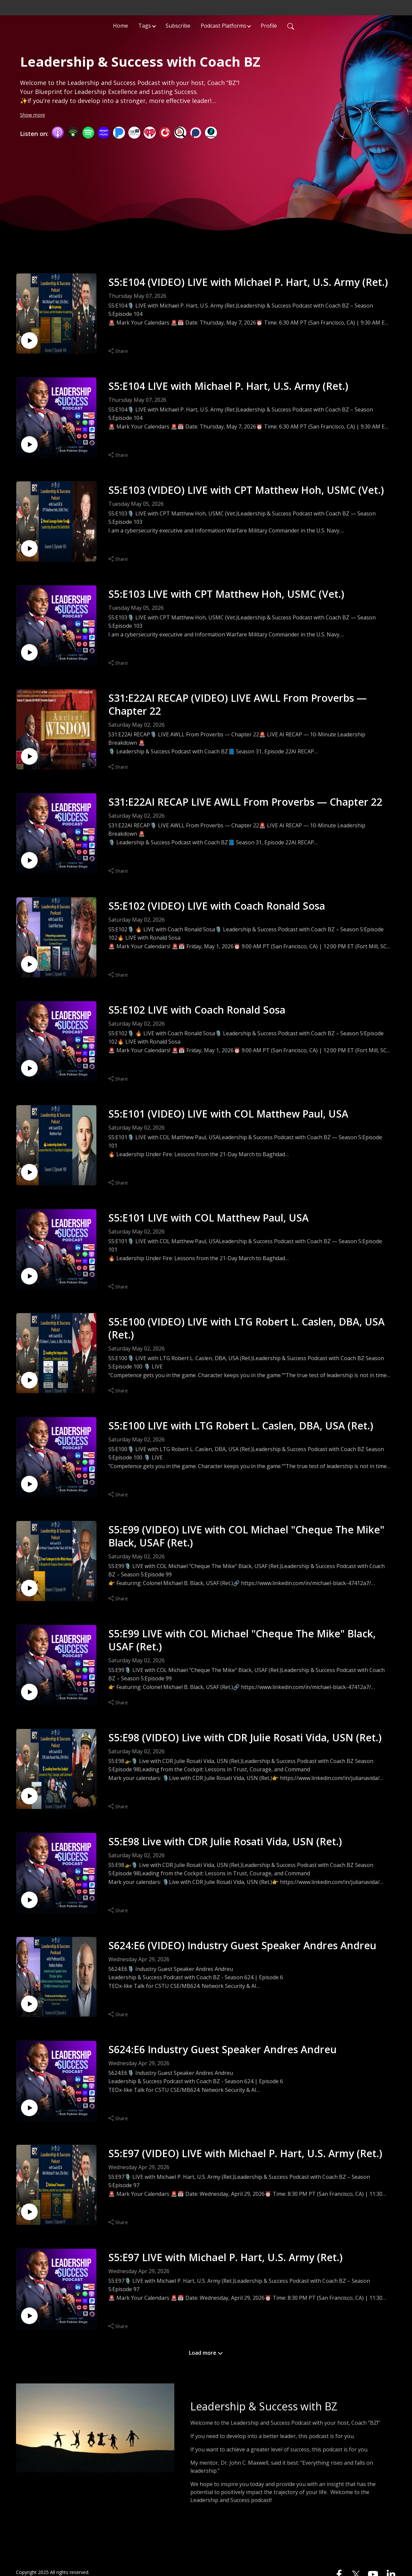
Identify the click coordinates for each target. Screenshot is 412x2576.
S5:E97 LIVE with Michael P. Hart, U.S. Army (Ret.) (225, 2257)
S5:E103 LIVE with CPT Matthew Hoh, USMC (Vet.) (226, 593)
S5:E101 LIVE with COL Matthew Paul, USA (208, 1217)
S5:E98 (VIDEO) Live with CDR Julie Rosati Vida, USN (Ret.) (245, 1737)
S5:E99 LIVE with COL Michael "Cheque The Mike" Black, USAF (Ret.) (242, 1640)
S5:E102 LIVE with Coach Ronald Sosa (196, 1009)
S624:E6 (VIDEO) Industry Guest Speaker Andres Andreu (242, 1945)
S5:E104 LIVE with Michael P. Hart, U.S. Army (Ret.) (228, 386)
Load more (206, 2352)
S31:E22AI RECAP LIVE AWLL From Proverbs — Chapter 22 (245, 801)
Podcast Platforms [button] (223, 24)
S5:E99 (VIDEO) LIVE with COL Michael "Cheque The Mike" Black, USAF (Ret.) (246, 1536)
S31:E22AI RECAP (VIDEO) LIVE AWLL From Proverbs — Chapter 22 (237, 704)
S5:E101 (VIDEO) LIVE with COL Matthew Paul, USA (228, 1113)
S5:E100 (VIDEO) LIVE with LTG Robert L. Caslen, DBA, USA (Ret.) (246, 1328)
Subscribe (178, 24)
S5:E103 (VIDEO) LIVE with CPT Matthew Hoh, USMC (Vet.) (246, 489)
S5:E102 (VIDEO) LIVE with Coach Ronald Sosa (216, 905)
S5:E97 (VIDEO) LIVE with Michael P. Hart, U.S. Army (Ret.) (245, 2153)
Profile (269, 24)
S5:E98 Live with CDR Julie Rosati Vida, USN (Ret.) (225, 1841)
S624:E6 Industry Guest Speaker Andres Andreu (222, 2049)
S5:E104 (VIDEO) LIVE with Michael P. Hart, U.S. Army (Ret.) (248, 282)
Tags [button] (144, 24)
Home (120, 24)
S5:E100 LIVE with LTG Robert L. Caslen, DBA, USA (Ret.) (240, 1425)
